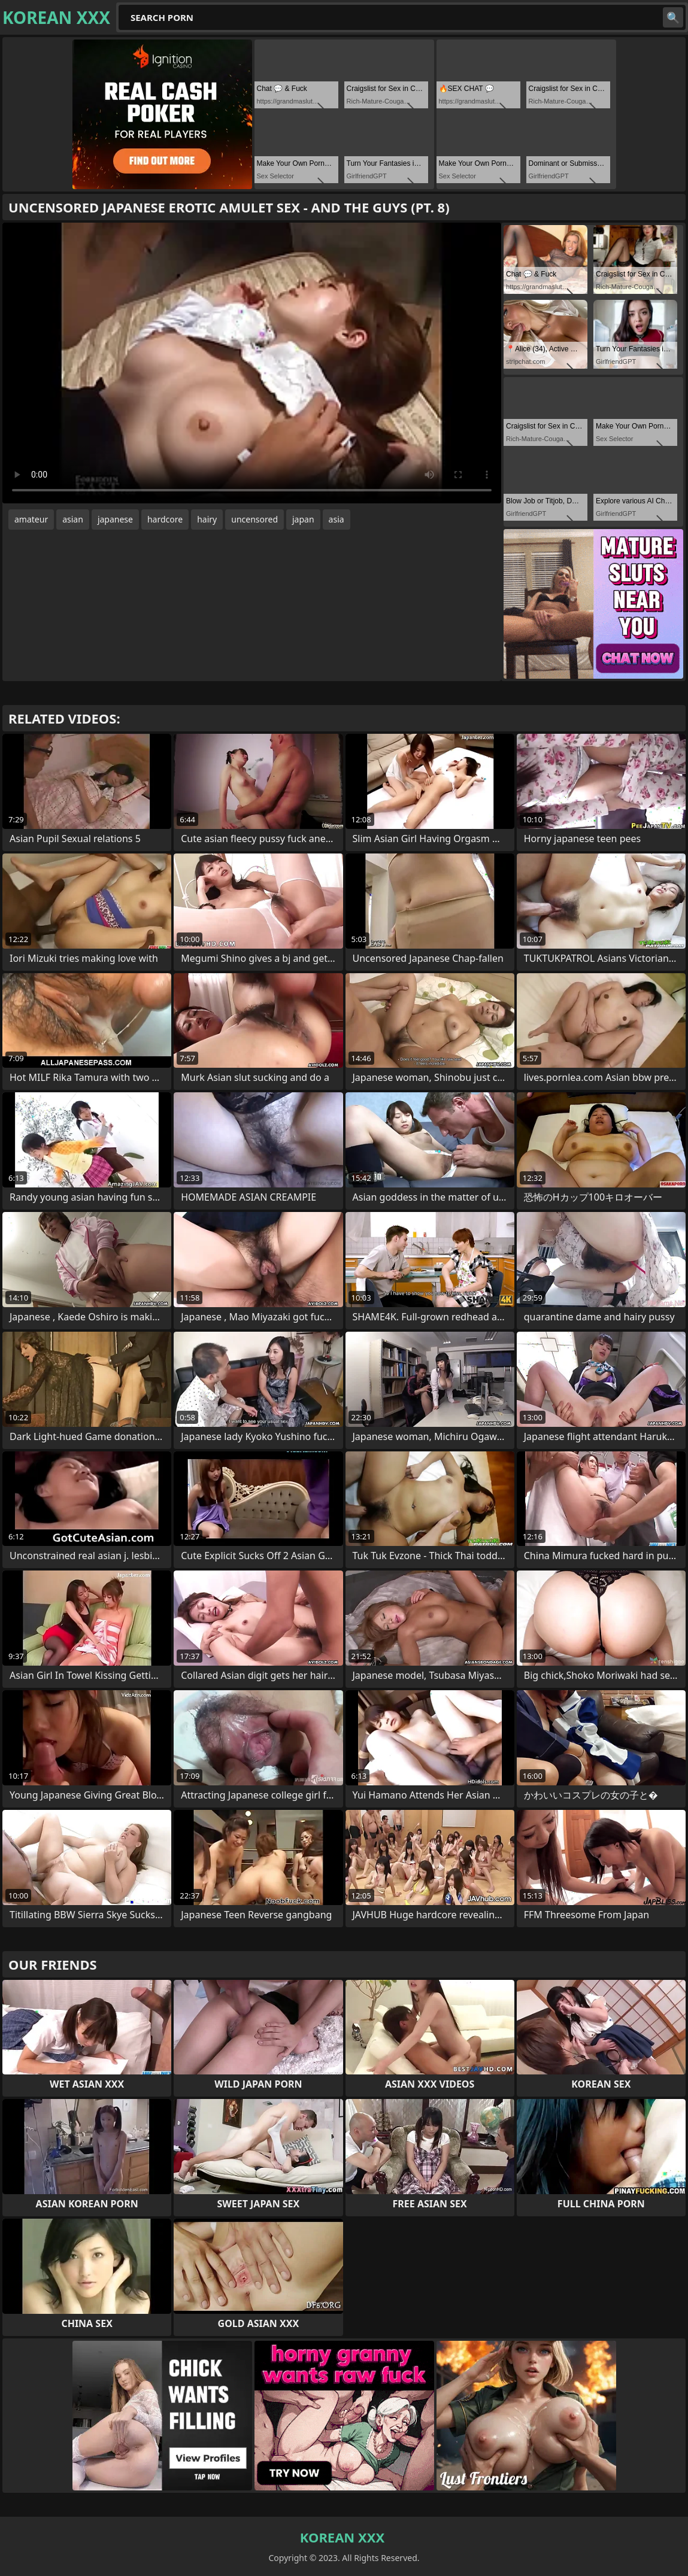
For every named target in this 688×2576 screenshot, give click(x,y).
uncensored (254, 519)
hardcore (165, 519)
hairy (207, 519)
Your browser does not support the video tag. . (251, 363)
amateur (31, 519)
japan (303, 519)
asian (72, 519)
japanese (115, 519)
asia (336, 519)
